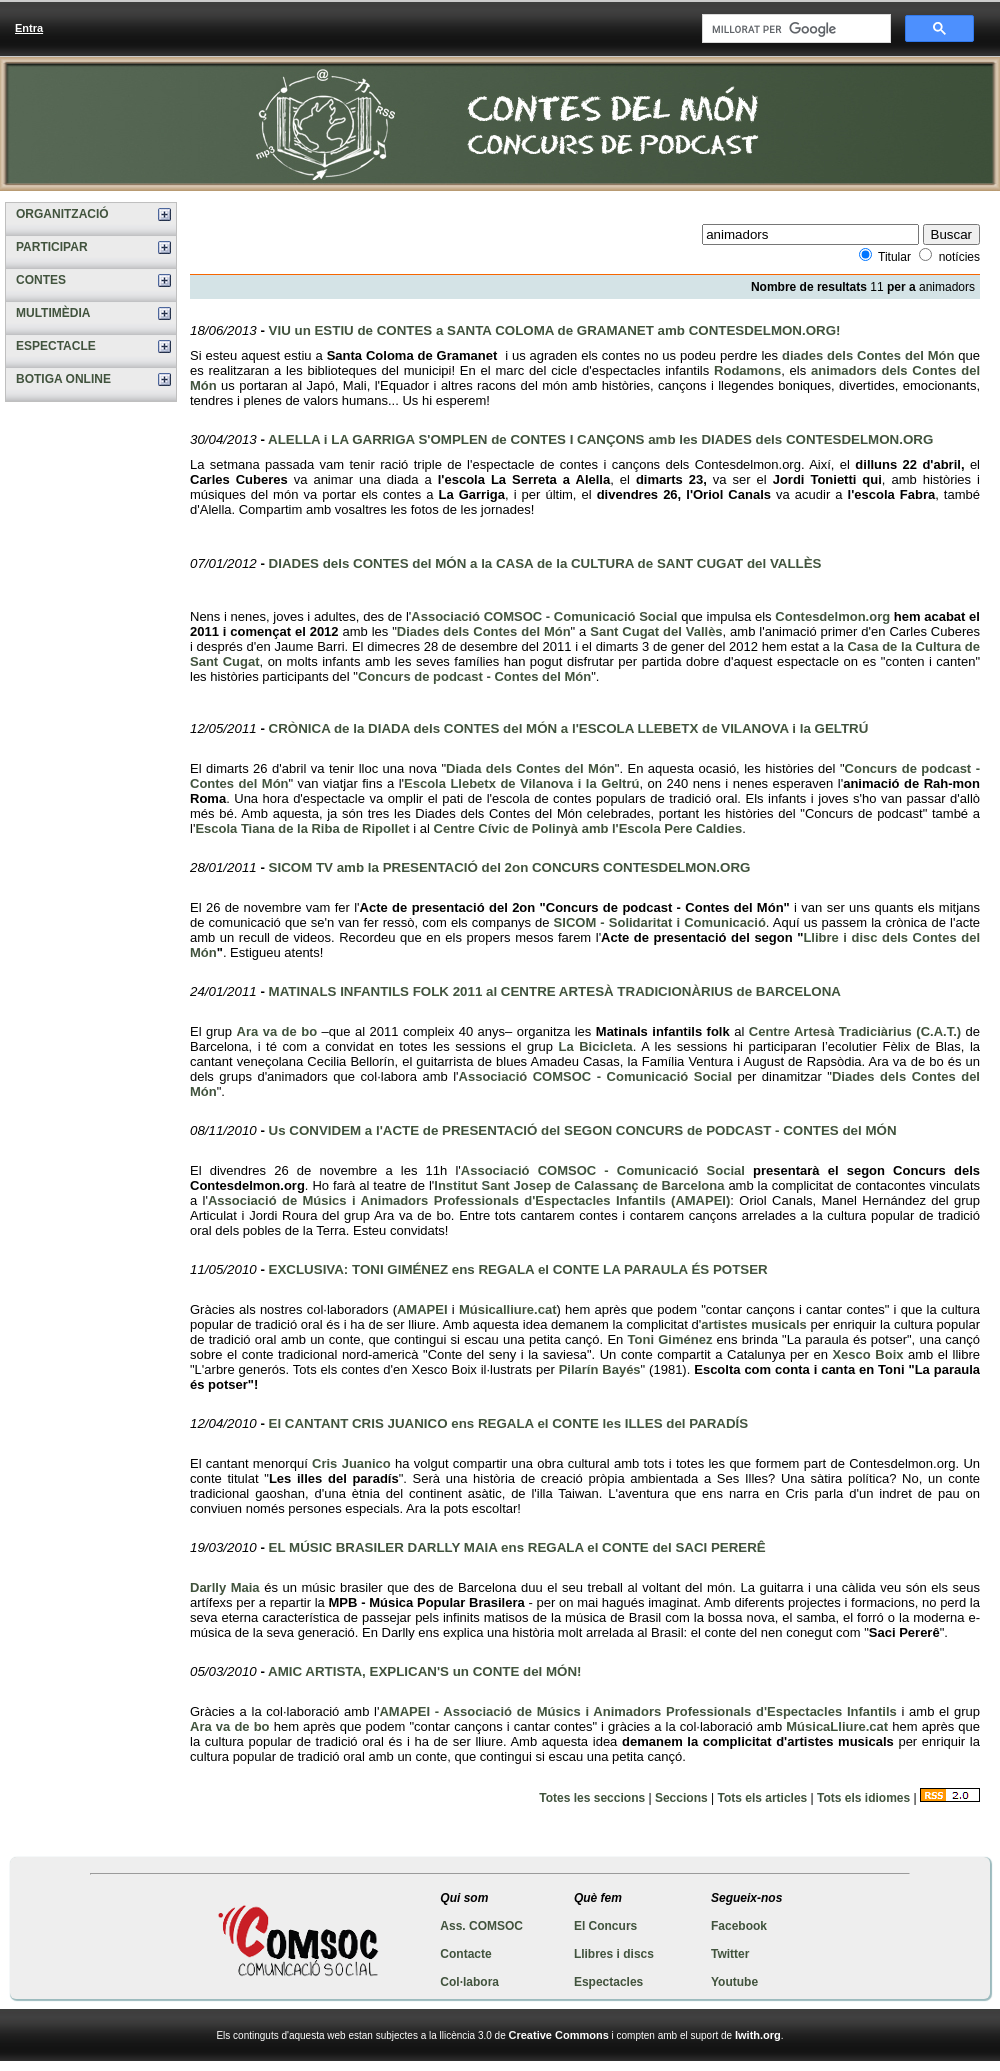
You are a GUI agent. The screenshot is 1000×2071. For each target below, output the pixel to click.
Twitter (730, 1954)
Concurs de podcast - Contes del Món (474, 676)
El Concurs (605, 1926)
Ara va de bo (277, 1031)
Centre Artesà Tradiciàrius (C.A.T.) (855, 1031)
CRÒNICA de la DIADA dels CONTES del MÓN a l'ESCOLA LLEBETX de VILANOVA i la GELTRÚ (569, 728)
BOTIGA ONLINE (63, 379)
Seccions (681, 1798)
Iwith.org (758, 2035)
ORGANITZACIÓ (62, 214)
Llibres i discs (614, 1954)
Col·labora (469, 1982)
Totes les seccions (592, 1798)
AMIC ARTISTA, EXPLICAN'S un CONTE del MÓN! (424, 1671)
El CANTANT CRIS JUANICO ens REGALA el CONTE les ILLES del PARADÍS (509, 1423)
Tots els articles (762, 1798)
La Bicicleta (596, 1046)
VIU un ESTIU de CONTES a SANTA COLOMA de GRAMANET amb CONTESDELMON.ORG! (555, 330)
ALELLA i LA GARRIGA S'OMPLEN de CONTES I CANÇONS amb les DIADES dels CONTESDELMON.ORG (600, 439)
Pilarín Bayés (600, 1369)
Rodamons (747, 370)
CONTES (41, 280)
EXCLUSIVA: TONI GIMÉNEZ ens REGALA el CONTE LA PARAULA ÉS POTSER (518, 1269)
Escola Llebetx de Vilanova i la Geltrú (521, 783)
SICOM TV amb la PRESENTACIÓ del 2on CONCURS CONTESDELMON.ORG (510, 867)
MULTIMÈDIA (53, 313)
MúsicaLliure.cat (837, 1726)
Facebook (739, 1926)
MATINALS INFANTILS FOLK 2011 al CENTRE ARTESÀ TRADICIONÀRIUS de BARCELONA (555, 991)
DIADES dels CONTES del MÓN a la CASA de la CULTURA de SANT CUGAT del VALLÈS (545, 563)
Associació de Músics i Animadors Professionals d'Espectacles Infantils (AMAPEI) (469, 1200)
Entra (29, 28)
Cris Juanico (351, 1463)
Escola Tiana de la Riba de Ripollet (302, 828)
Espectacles (608, 1982)
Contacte (465, 1954)
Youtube (734, 1982)
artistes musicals (754, 1324)
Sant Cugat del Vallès (656, 631)
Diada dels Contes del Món (530, 768)
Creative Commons (559, 2035)
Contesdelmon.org (832, 616)
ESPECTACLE (56, 346)
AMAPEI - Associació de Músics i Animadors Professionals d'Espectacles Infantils (637, 1711)
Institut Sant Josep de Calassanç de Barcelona (579, 1185)
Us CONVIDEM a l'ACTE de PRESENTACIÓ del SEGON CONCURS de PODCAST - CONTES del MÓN (583, 1130)
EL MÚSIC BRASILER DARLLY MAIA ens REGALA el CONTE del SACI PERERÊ (517, 1547)
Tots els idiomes (863, 1798)
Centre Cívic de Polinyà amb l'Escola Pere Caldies (588, 828)
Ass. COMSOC (481, 1926)
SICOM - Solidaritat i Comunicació (660, 922)
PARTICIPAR (52, 247)
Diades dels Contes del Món (484, 631)
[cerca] (794, 29)
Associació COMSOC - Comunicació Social (544, 616)
